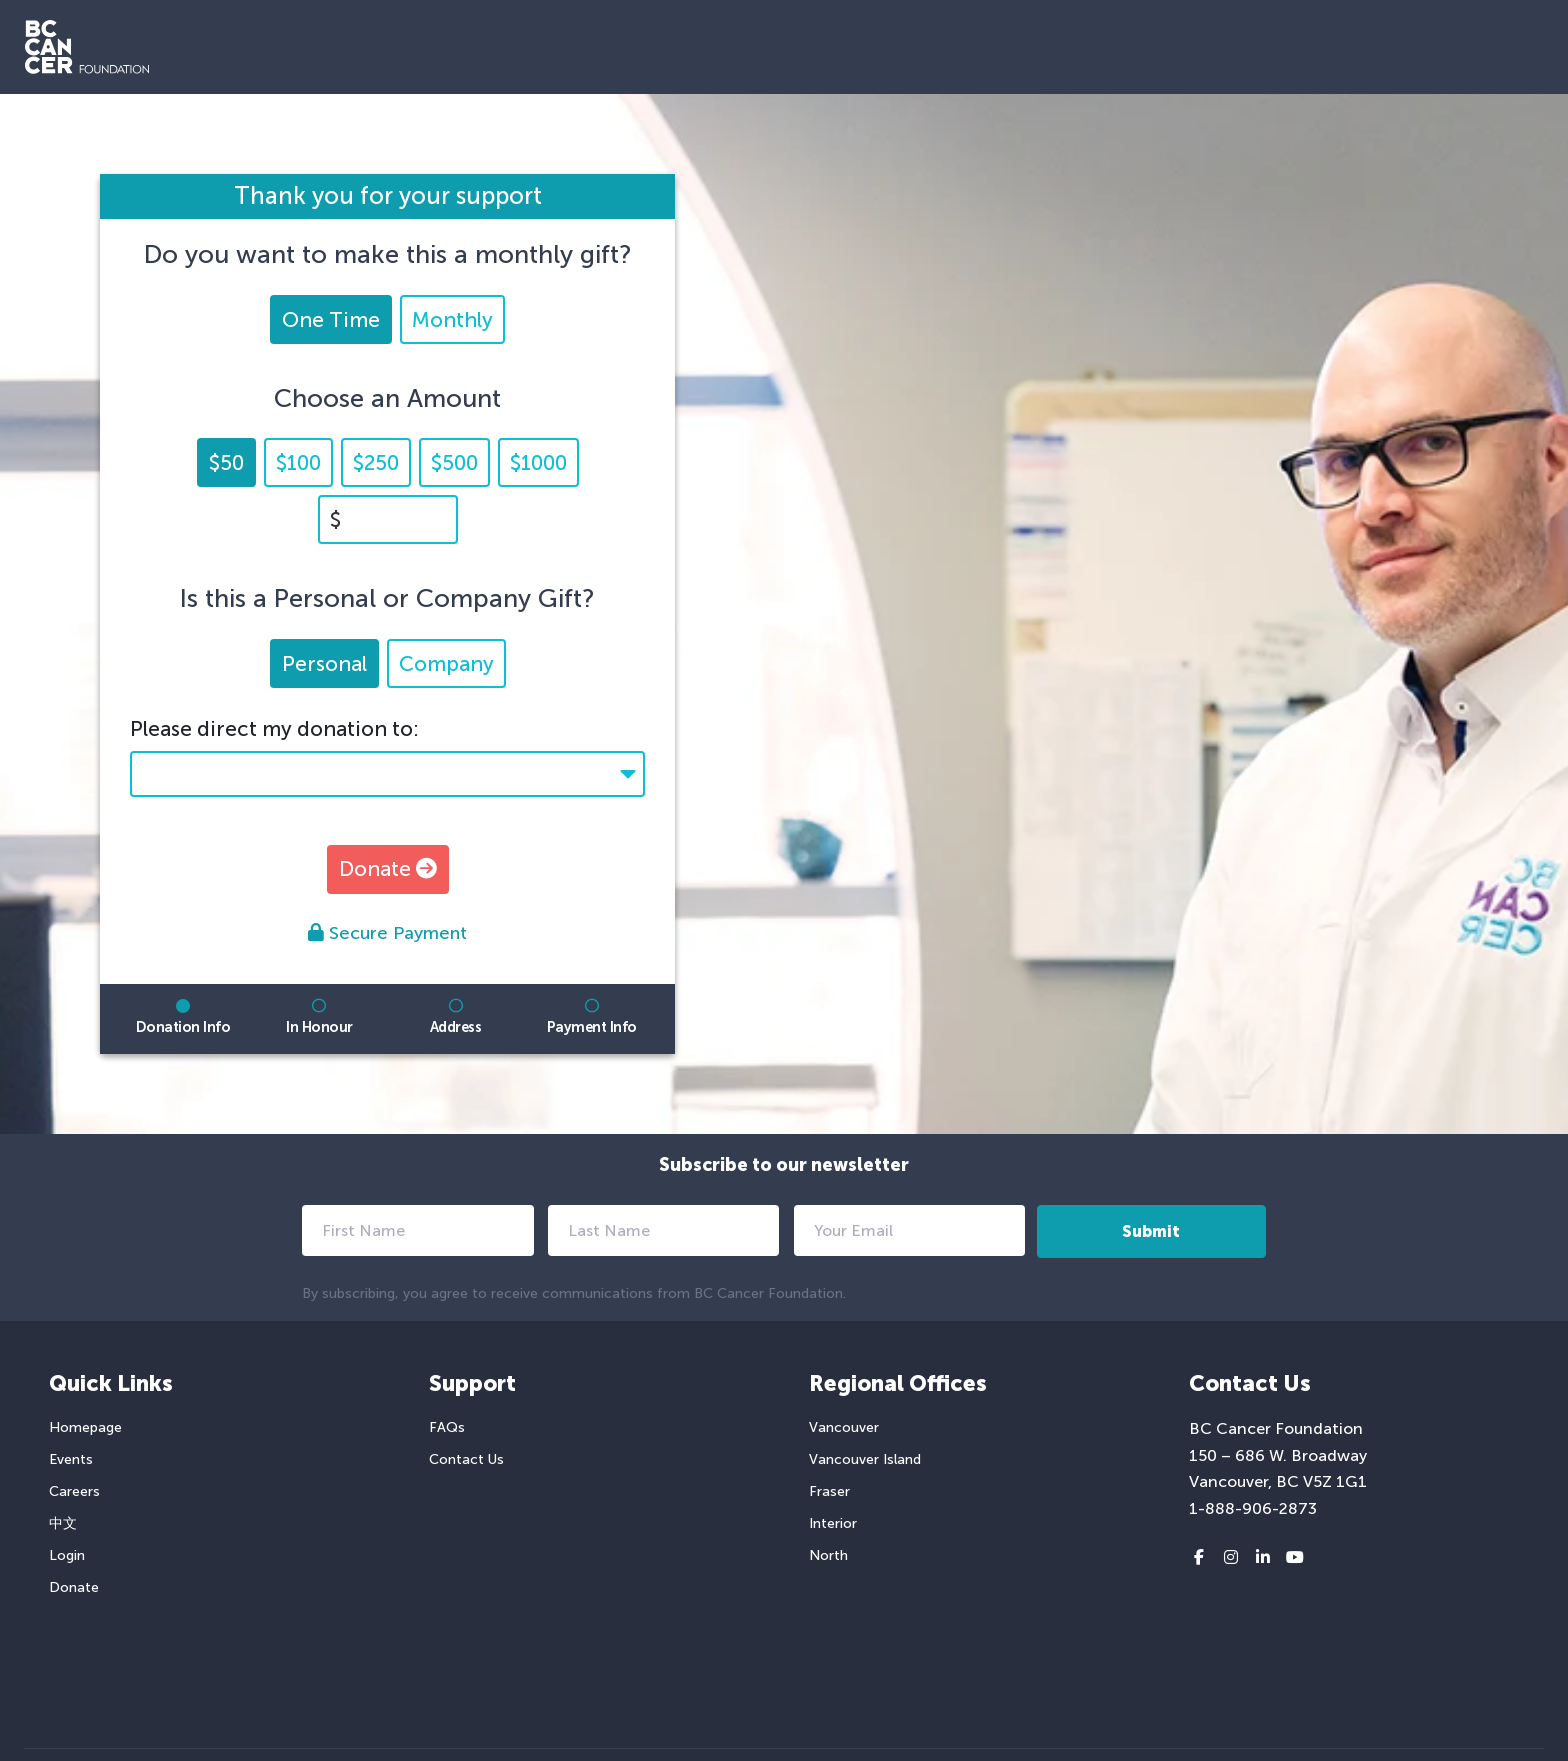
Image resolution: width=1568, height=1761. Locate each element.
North (828, 1555)
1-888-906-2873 (1253, 1508)
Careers (74, 1491)
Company (446, 663)
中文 (63, 1523)
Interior (833, 1523)
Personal (324, 663)
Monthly (452, 319)
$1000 (538, 462)
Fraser (829, 1491)
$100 (298, 462)
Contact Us (466, 1459)
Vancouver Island (865, 1459)
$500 (454, 462)
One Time (331, 319)
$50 (226, 462)
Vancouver (844, 1427)
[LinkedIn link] (1263, 1558)
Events (71, 1459)
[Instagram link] (1231, 1558)
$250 (376, 462)
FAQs (447, 1427)
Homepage (85, 1427)
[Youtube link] (1295, 1558)
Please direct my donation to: (274, 728)
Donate (388, 868)
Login (67, 1555)
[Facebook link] (1199, 1558)
